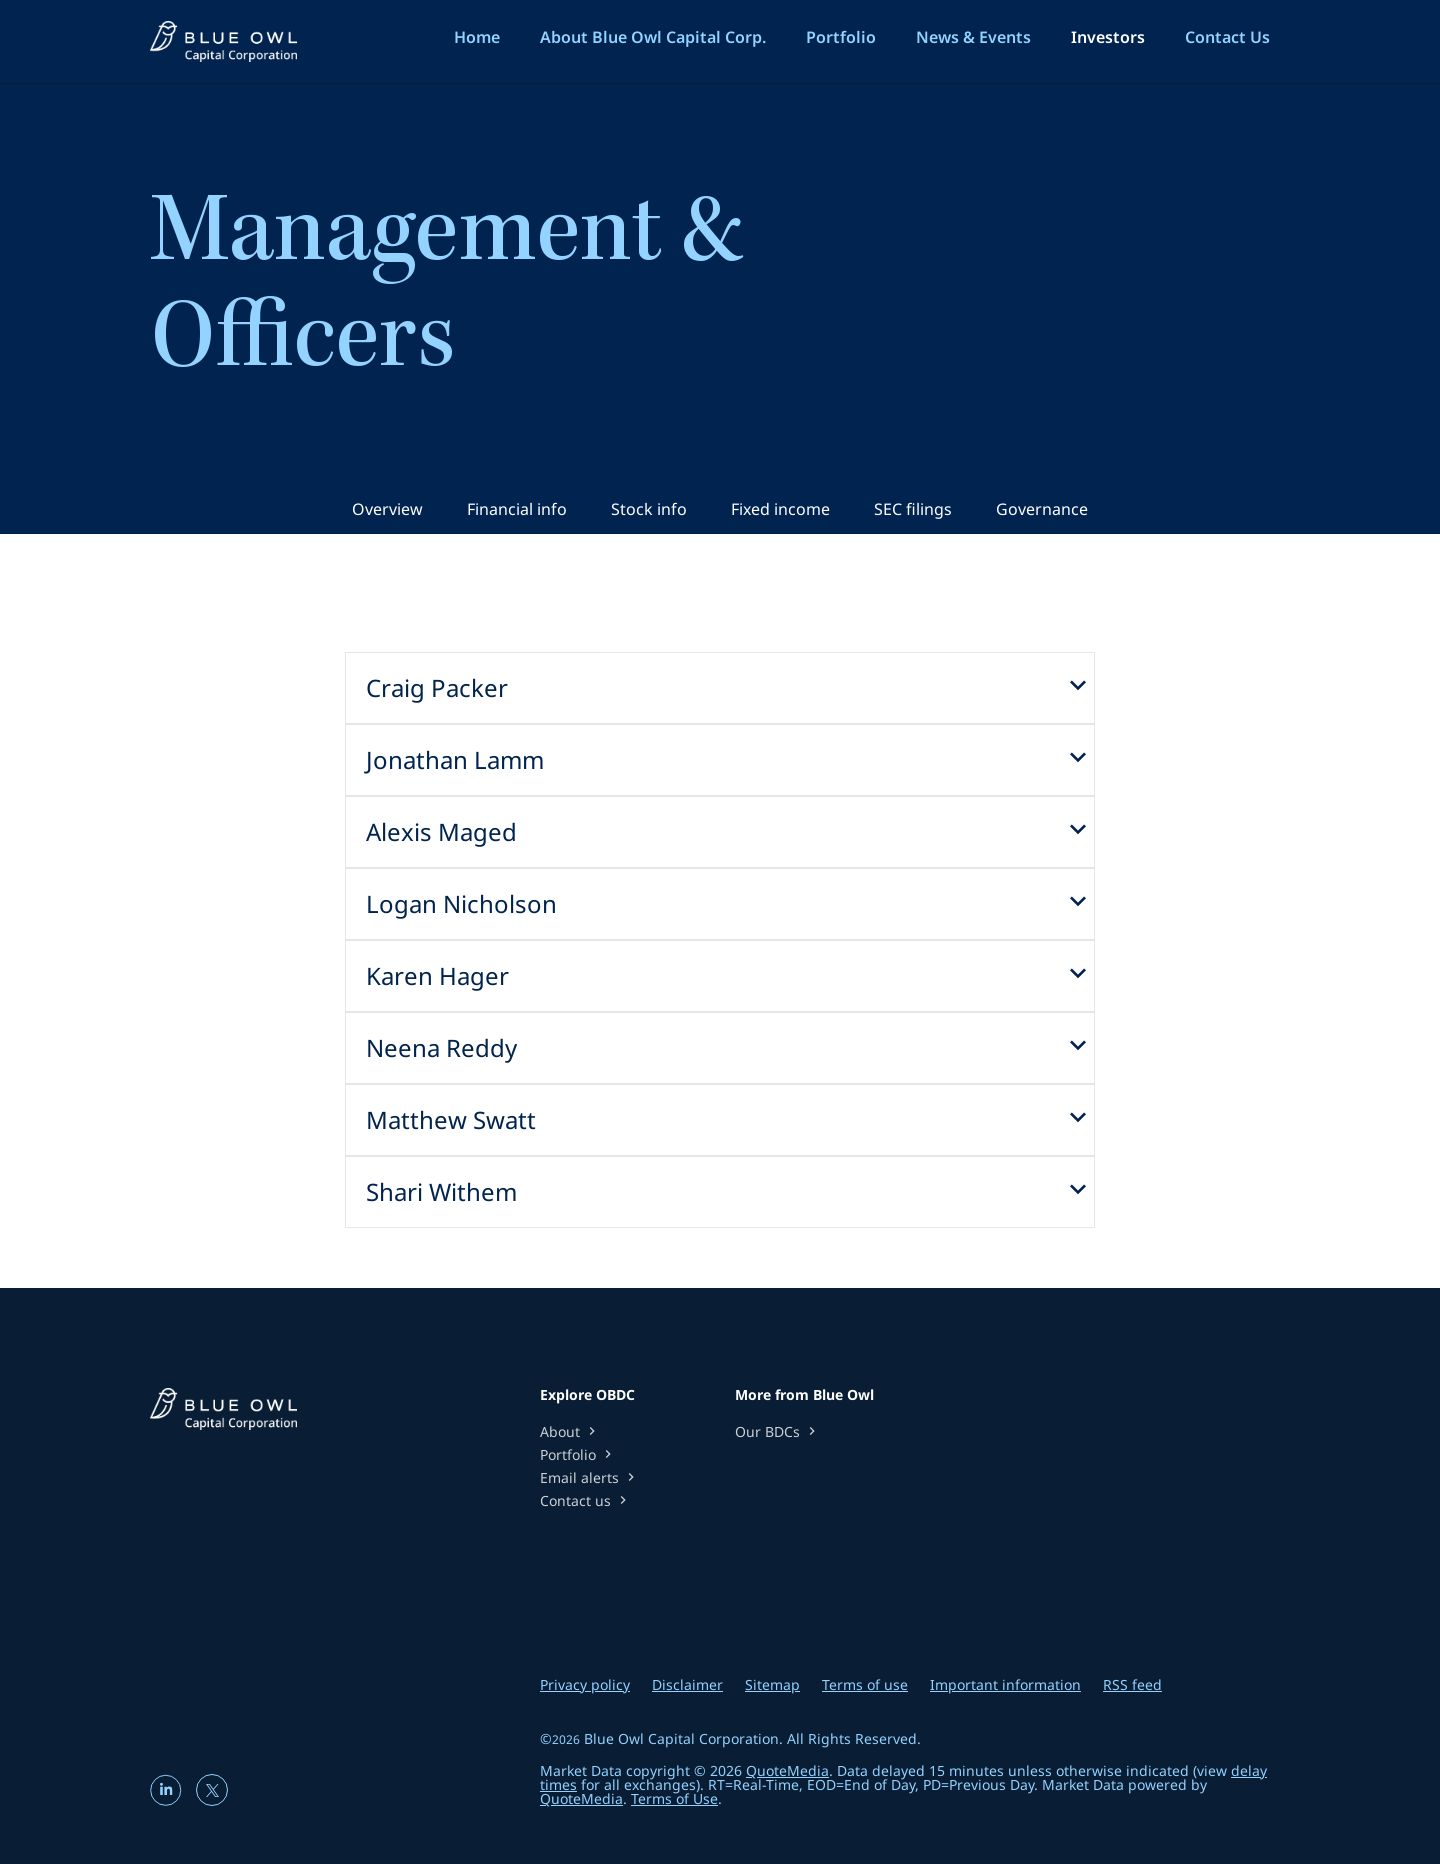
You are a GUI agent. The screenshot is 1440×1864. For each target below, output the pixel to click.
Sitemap (772, 1685)
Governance (1042, 509)
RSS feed (1132, 1685)
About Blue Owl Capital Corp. (653, 37)
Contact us (585, 1500)
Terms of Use (674, 1798)
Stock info (649, 509)
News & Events (973, 37)
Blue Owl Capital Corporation (681, 1738)
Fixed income (780, 509)
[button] (720, 688)
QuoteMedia (787, 1770)
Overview (387, 509)
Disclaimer (687, 1685)
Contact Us (1227, 37)
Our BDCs (777, 1431)
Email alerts (589, 1477)
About (570, 1431)
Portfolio (841, 37)
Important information (1005, 1685)
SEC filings (913, 509)
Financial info (517, 509)
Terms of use (865, 1685)
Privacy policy (585, 1685)
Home (477, 37)
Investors (1108, 37)
